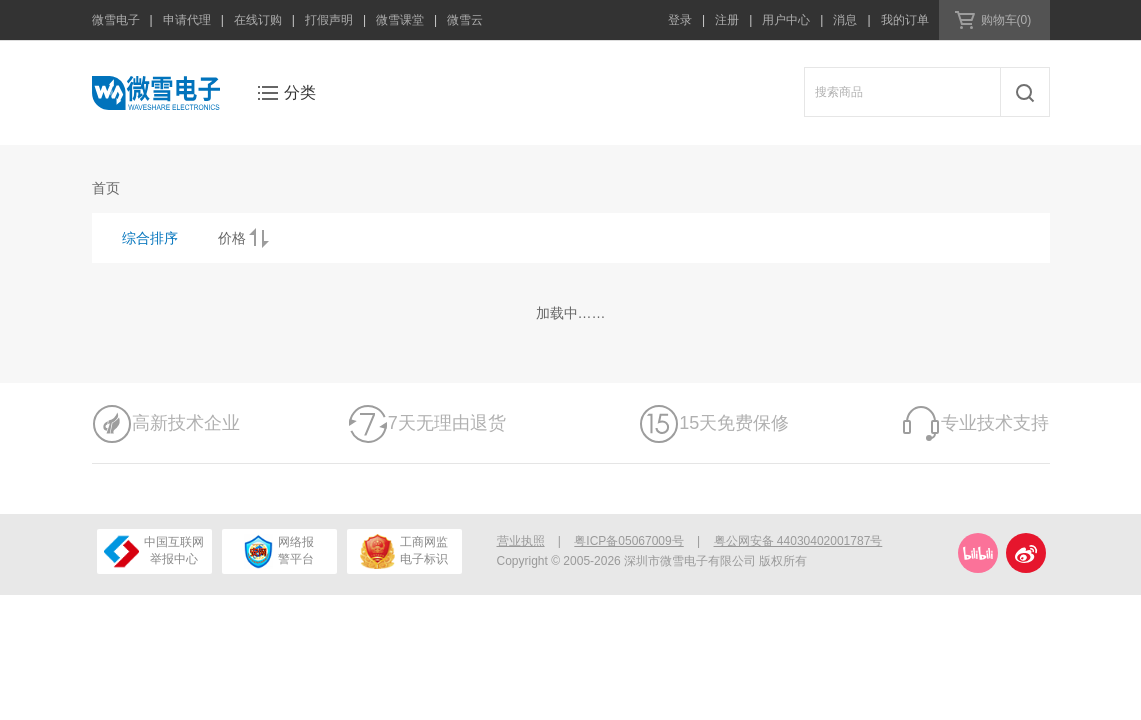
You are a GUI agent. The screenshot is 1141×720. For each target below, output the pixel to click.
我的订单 (905, 20)
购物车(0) (1006, 20)
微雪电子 (116, 20)
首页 (106, 188)
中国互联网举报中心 (154, 551)
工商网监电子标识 (403, 551)
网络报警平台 (279, 551)
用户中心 (786, 20)
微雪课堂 (400, 20)
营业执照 (521, 541)
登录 (680, 20)
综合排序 (150, 238)
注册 (727, 20)
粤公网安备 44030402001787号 (798, 541)
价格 (232, 238)
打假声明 (329, 20)
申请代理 (187, 20)
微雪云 (465, 20)
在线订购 (258, 20)
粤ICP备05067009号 (628, 541)
